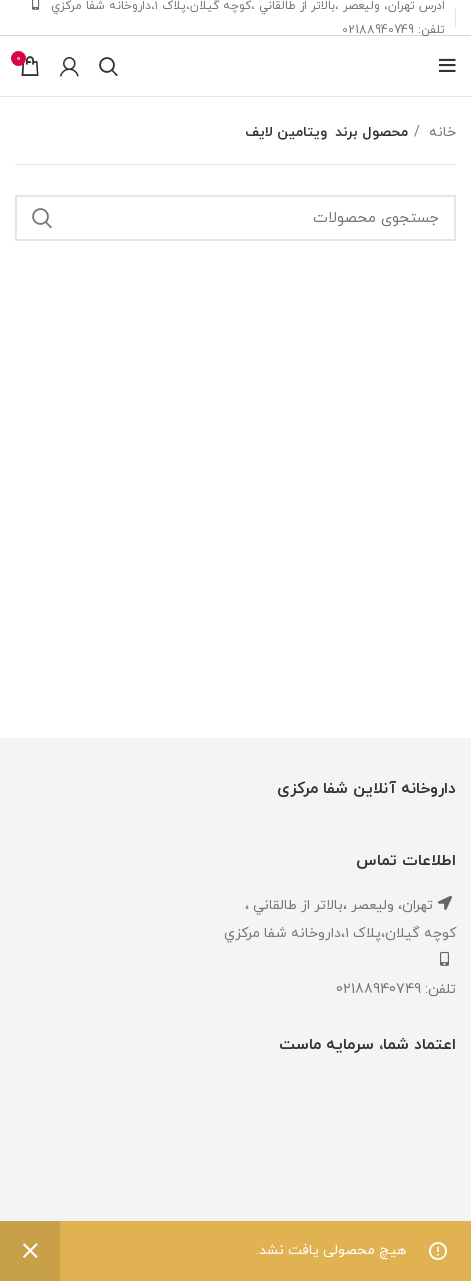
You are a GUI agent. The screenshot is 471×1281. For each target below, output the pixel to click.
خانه (440, 132)
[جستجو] (108, 66)
